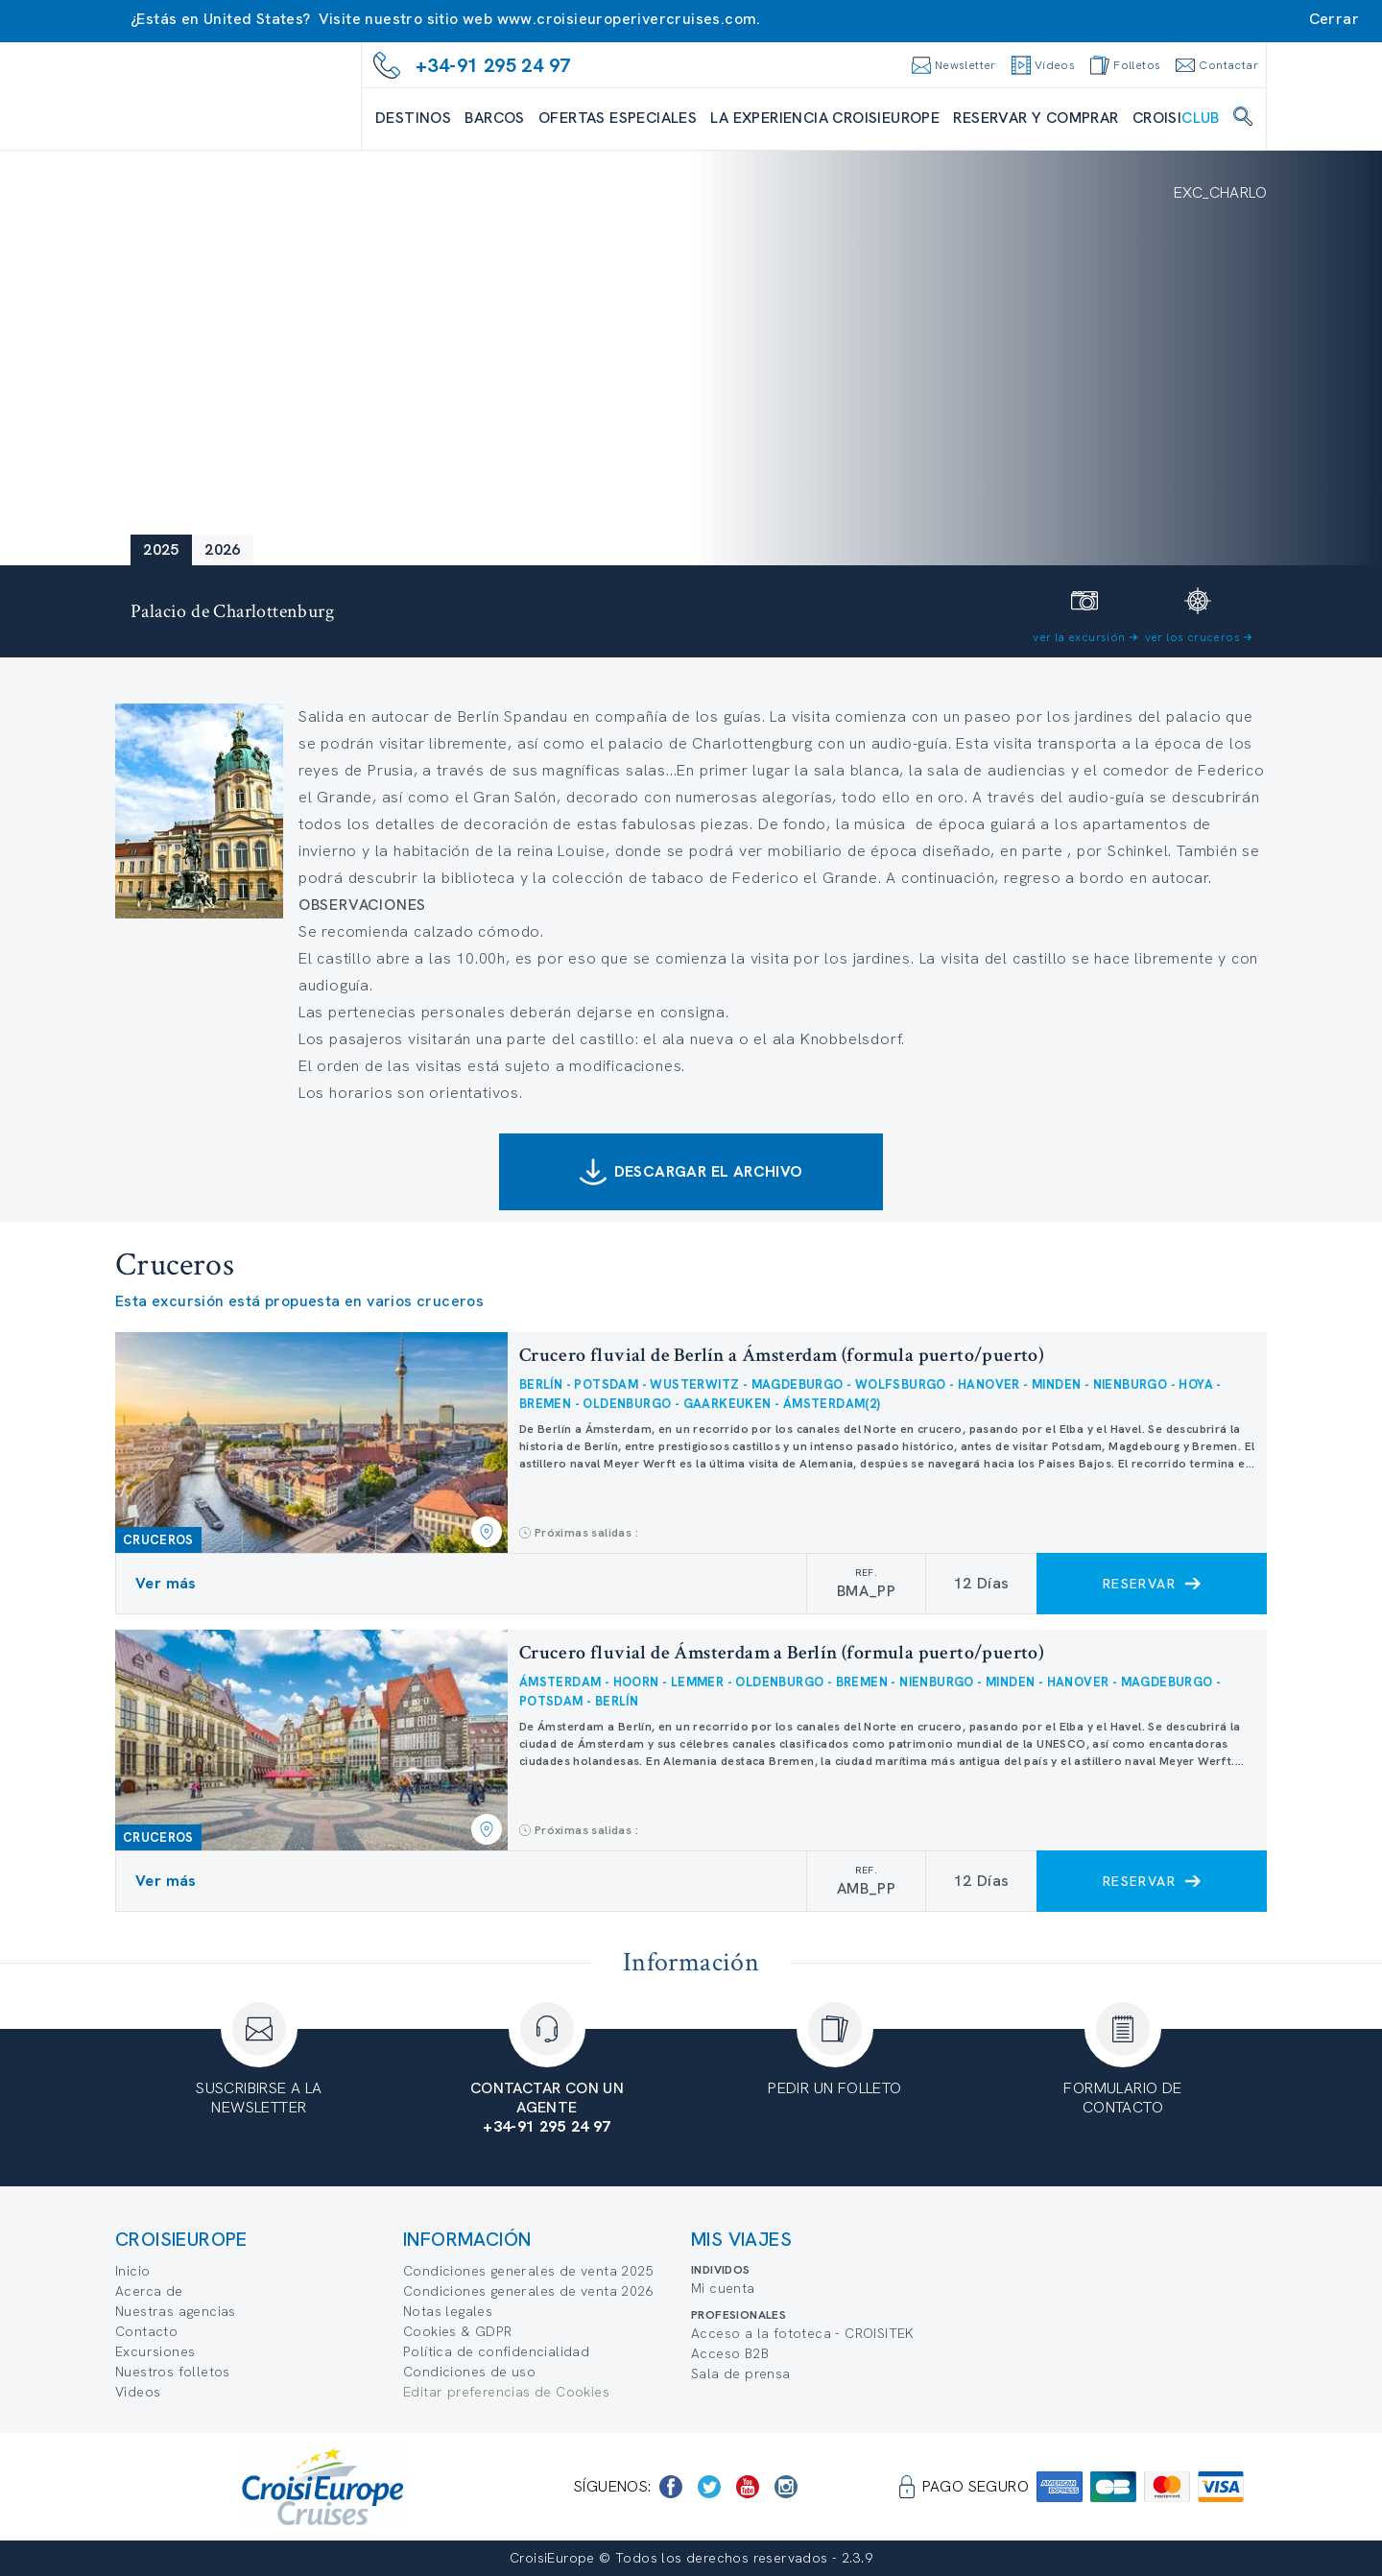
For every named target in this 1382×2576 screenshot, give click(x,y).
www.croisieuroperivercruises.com (627, 19)
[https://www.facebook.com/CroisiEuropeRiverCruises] (670, 2486)
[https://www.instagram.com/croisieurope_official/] (786, 2486)
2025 (161, 549)
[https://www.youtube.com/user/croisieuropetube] (747, 2486)
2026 (222, 549)
